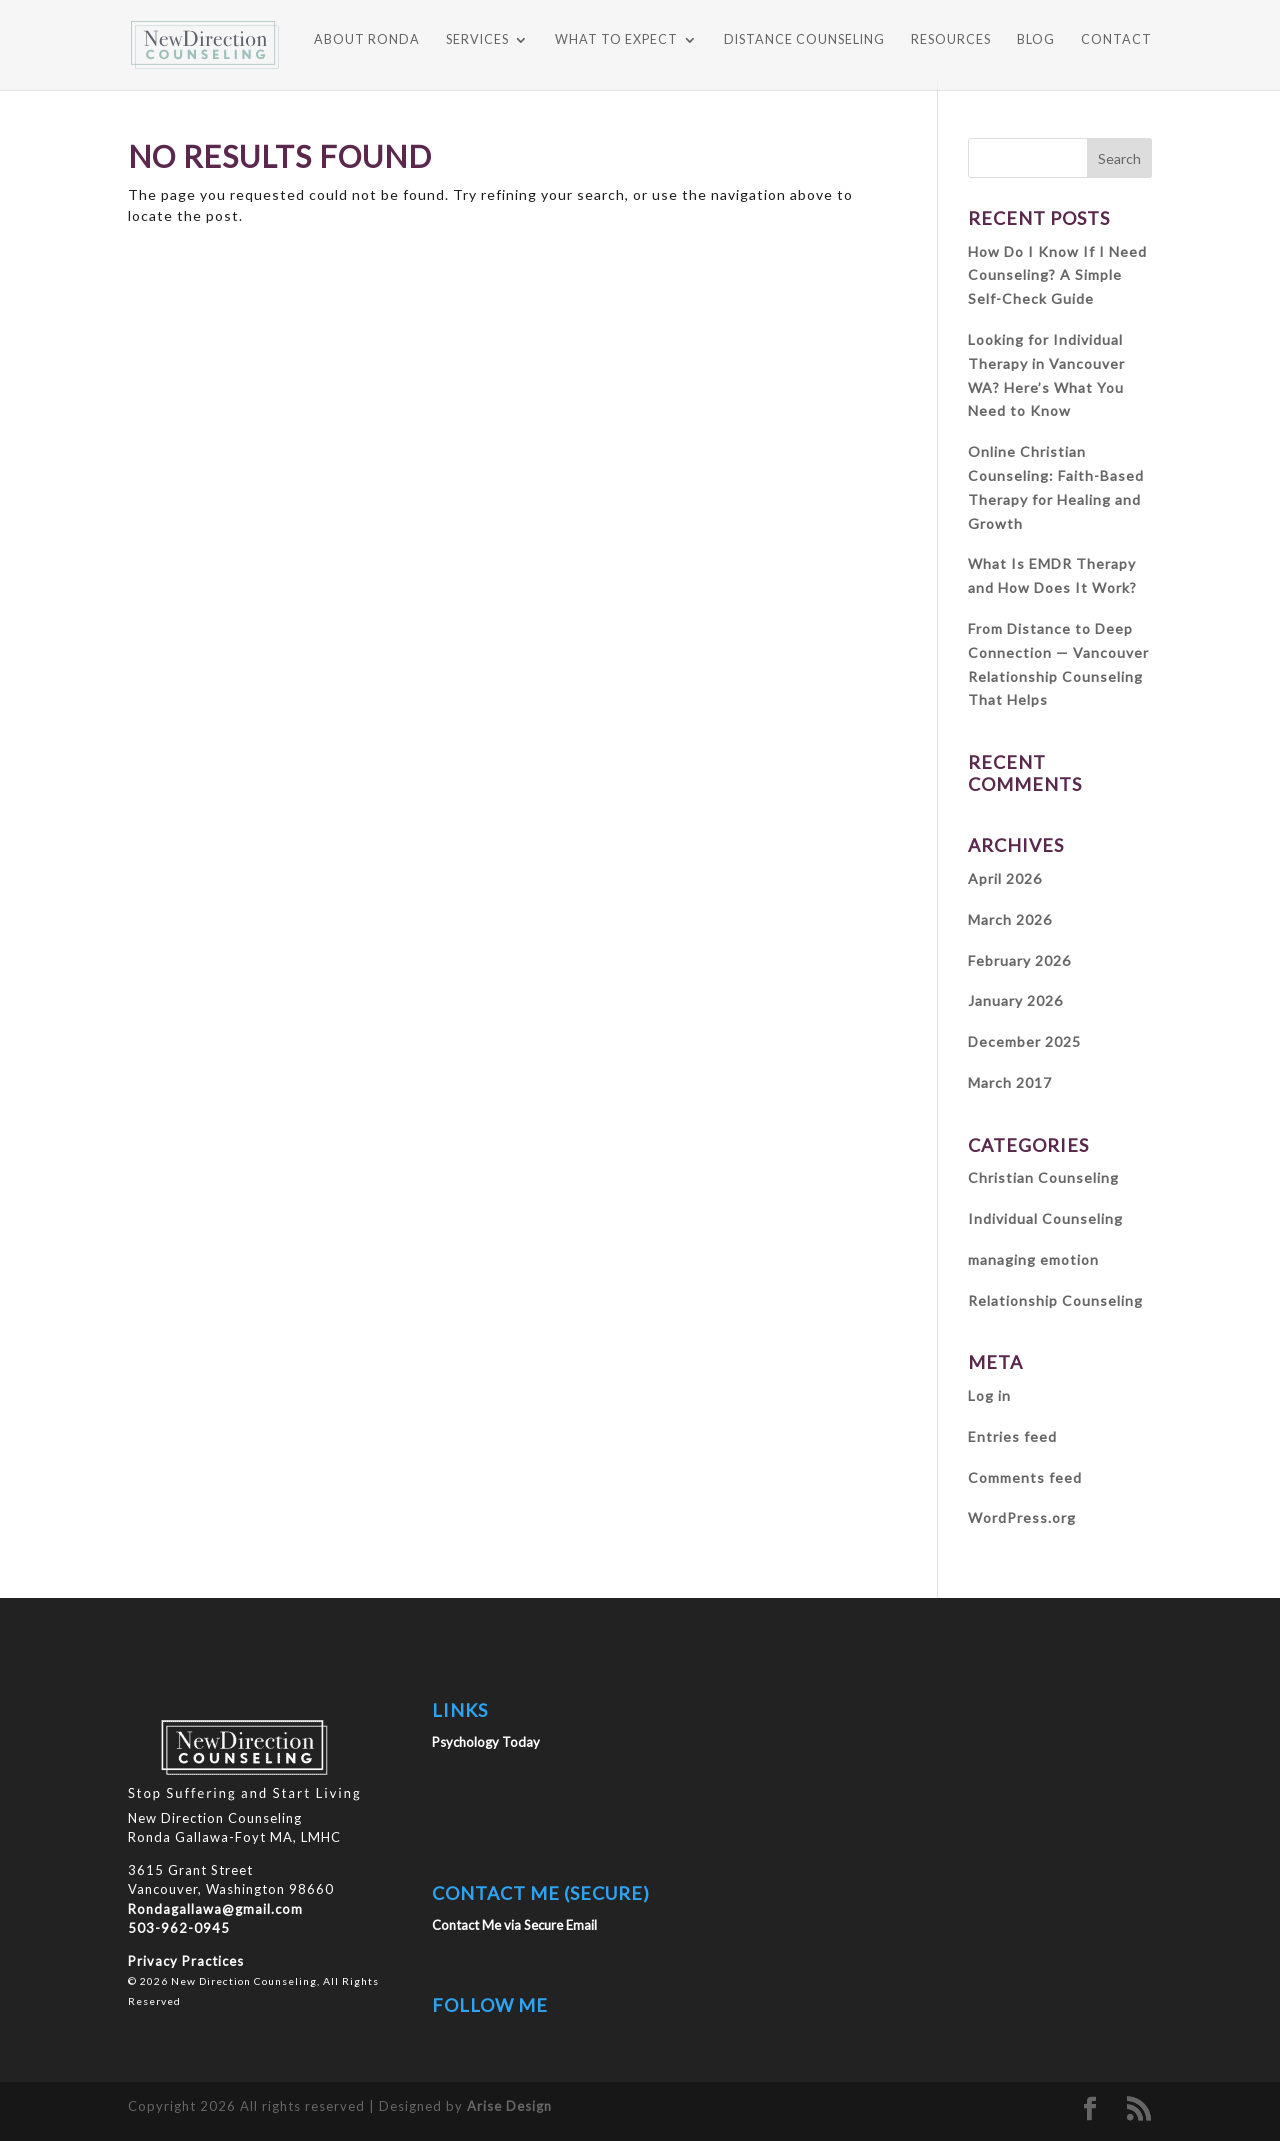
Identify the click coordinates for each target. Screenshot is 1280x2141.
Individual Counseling (1045, 1218)
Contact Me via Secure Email (514, 1925)
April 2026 (1005, 878)
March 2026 (1010, 919)
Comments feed (1025, 1477)
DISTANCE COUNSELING (804, 40)
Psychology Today (486, 1742)
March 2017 (1010, 1082)
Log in (989, 1395)
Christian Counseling (1043, 1177)
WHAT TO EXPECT (616, 40)
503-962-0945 (179, 1928)
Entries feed (1012, 1436)
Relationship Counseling (1055, 1300)
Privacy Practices (186, 1961)
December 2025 (1024, 1041)
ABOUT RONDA (367, 40)
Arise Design (509, 2106)
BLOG (1036, 40)
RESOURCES (951, 40)
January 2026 (1015, 1000)
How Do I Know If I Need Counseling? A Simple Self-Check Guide (1057, 275)
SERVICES (477, 40)
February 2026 (1019, 960)
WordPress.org (1022, 1517)
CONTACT (1116, 40)
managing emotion (1033, 1259)
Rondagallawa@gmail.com (215, 1909)
